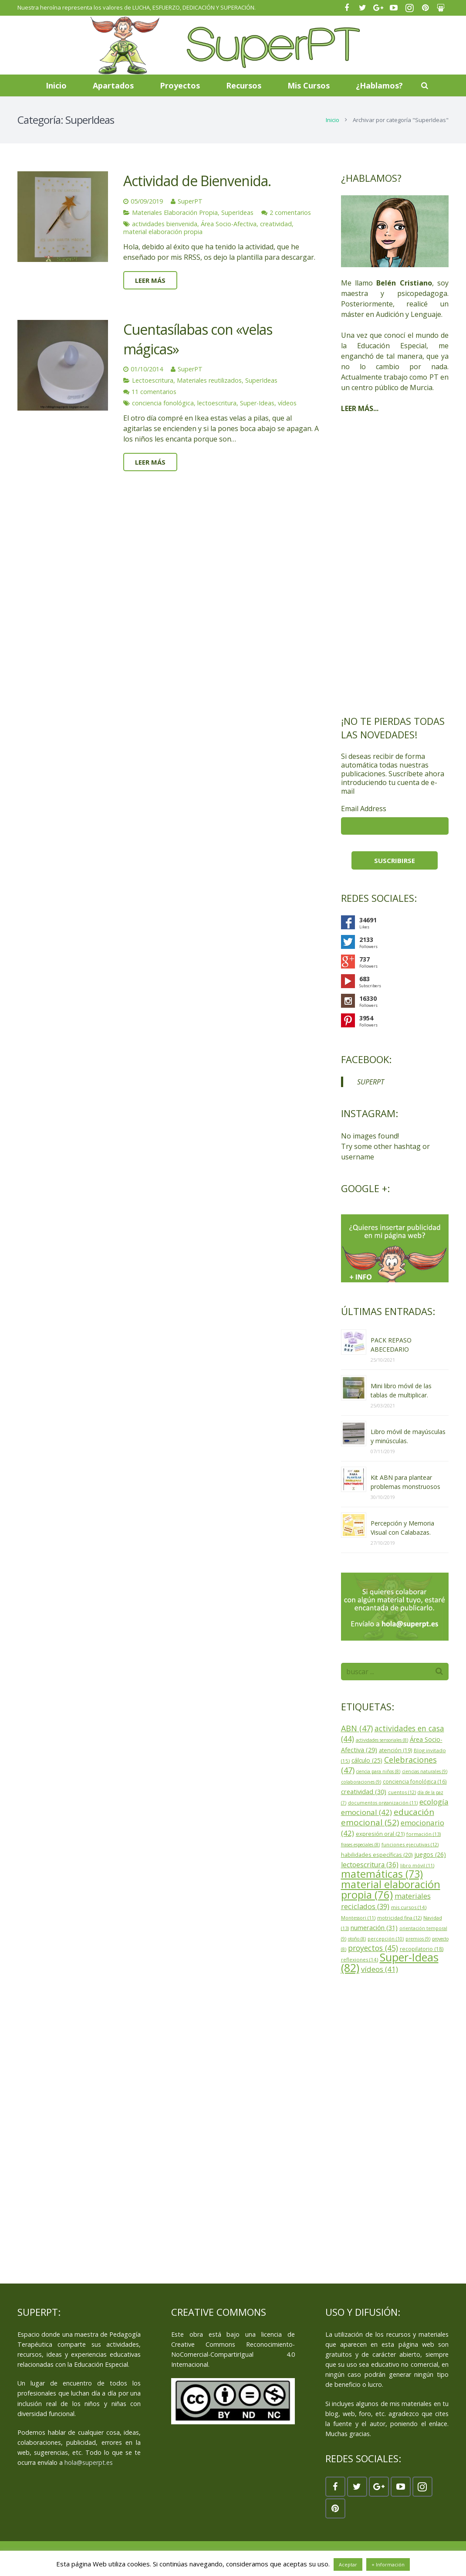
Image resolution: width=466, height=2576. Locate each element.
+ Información (388, 2564)
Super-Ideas (257, 403)
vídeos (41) (379, 1969)
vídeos (287, 403)
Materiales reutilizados (209, 380)
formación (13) (423, 1834)
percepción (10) (386, 1939)
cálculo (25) (366, 1760)
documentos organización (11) (383, 1802)
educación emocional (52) (387, 1817)
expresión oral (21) (380, 1834)
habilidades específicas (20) (376, 1855)
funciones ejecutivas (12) (410, 1844)
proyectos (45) (373, 1948)
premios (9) (417, 1939)
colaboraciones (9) (361, 1782)
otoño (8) (357, 1939)
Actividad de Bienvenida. (197, 180)
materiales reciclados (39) (386, 1901)
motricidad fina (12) (399, 1917)
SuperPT (190, 201)
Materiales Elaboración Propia (175, 212)
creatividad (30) (363, 1791)
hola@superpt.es (88, 2462)
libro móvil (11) (417, 1865)
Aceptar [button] (348, 2564)
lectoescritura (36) (369, 1864)
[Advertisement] (395, 564)
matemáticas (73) (382, 1874)
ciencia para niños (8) (378, 1771)
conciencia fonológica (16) (415, 1781)
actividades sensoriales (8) (382, 1740)
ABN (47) (357, 1728)
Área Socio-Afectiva (229, 224)
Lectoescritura (152, 380)
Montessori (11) (358, 1917)
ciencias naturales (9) (424, 1771)
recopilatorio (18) (421, 1949)
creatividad (276, 224)
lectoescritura (216, 403)
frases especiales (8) (360, 1845)
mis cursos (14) (408, 1907)
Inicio (332, 120)
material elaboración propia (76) (390, 1889)
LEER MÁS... (359, 408)
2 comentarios (290, 212)
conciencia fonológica (163, 403)
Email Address (363, 808)
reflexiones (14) (359, 1959)
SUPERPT (370, 1082)
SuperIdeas (237, 212)
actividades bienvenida (164, 224)
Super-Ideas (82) (390, 1962)
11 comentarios (154, 391)
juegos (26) (430, 1854)
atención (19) (395, 1750)
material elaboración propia (163, 232)
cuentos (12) (402, 1792)
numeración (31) (374, 1927)
